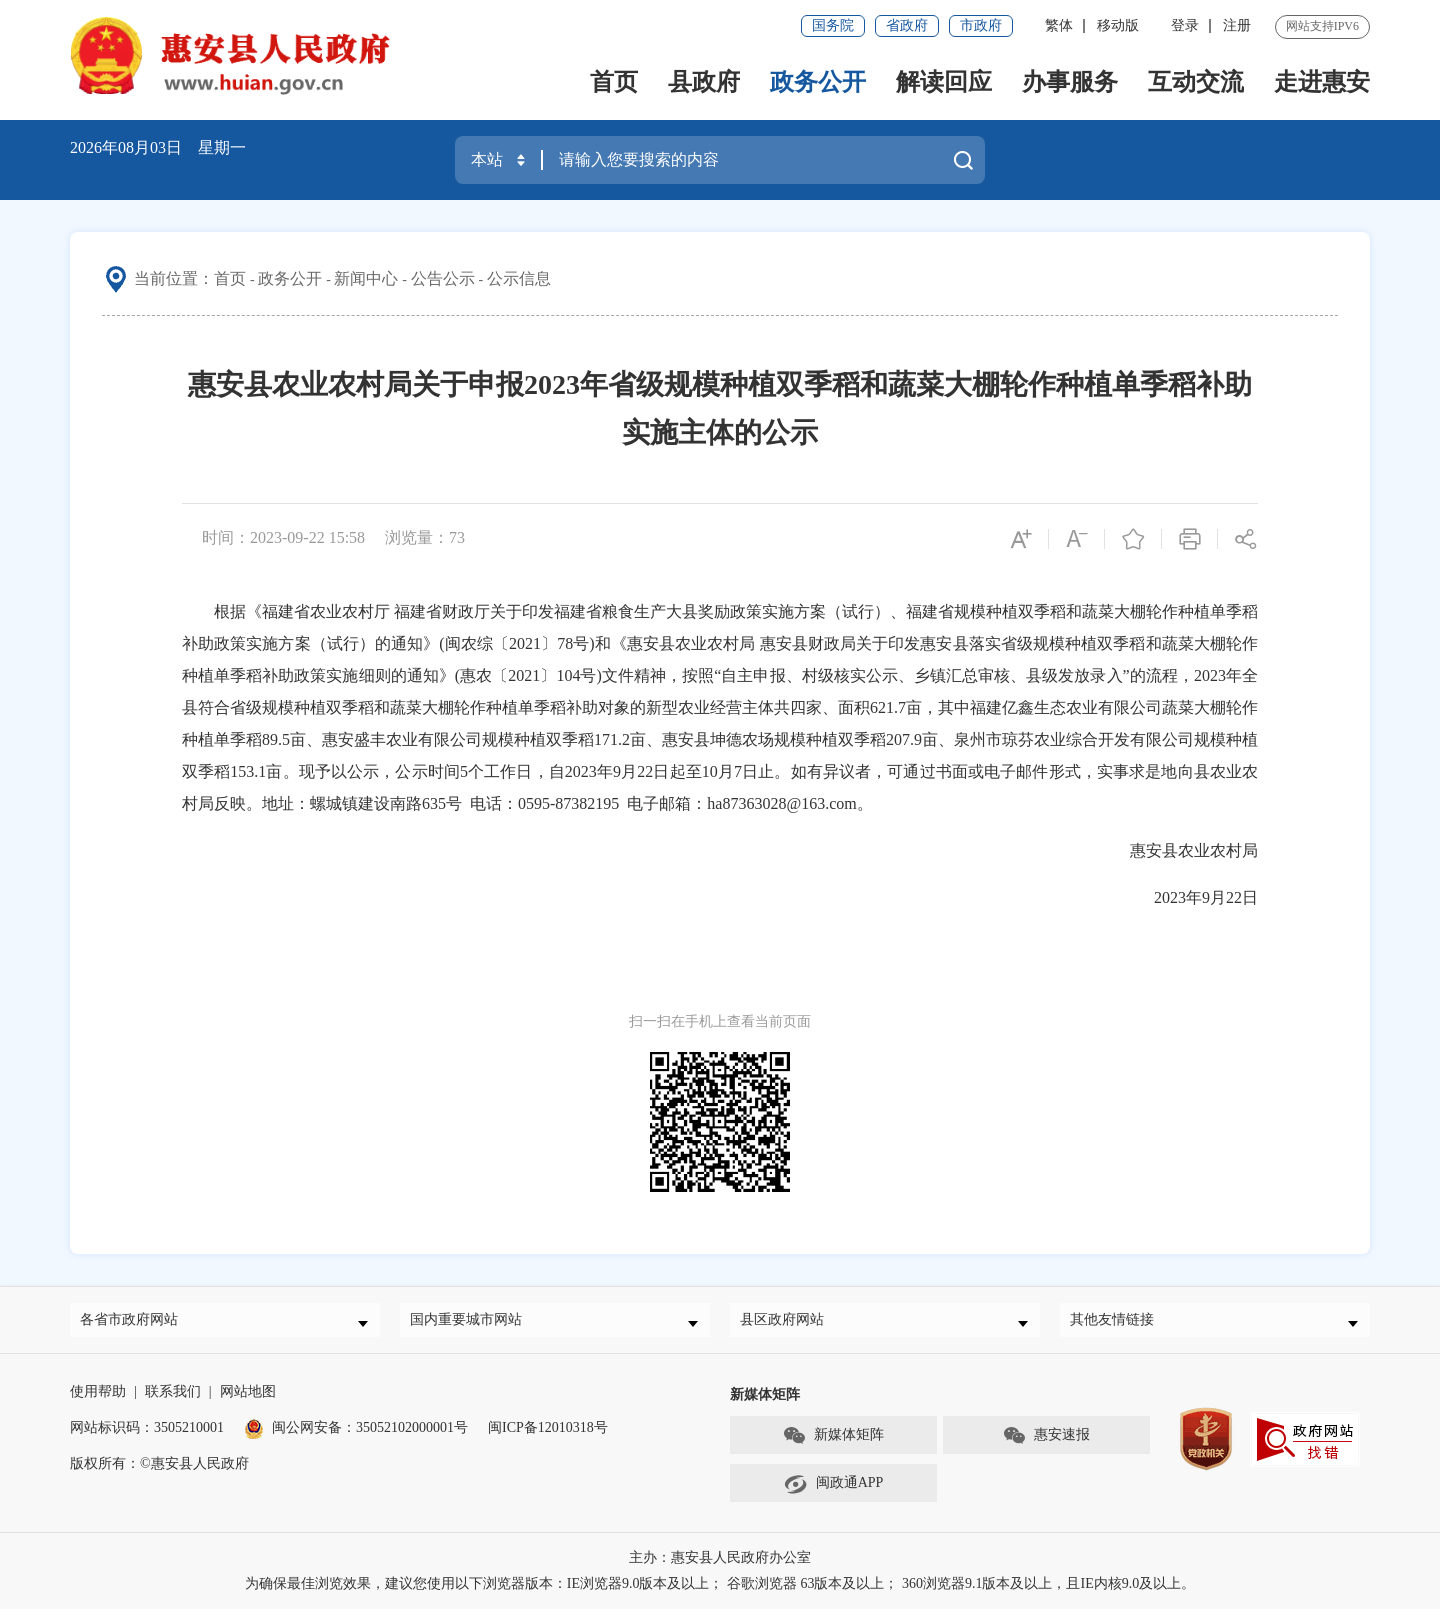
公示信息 (519, 278)
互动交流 (1196, 82)
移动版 (1118, 25)
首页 (614, 82)
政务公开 (818, 82)
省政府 (907, 25)
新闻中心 (366, 278)
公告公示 (443, 278)
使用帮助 (98, 1399)
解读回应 (944, 82)
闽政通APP (834, 1492)
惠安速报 (1046, 1444)
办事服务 (1070, 82)
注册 (1237, 25)
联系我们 (173, 1399)
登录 (1185, 25)
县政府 (704, 82)
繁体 (1059, 25)
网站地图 (248, 1399)
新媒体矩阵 (833, 1444)
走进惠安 (1322, 82)
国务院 (833, 25)
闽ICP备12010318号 (548, 1435)
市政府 (981, 25)
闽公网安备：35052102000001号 (356, 1435)
